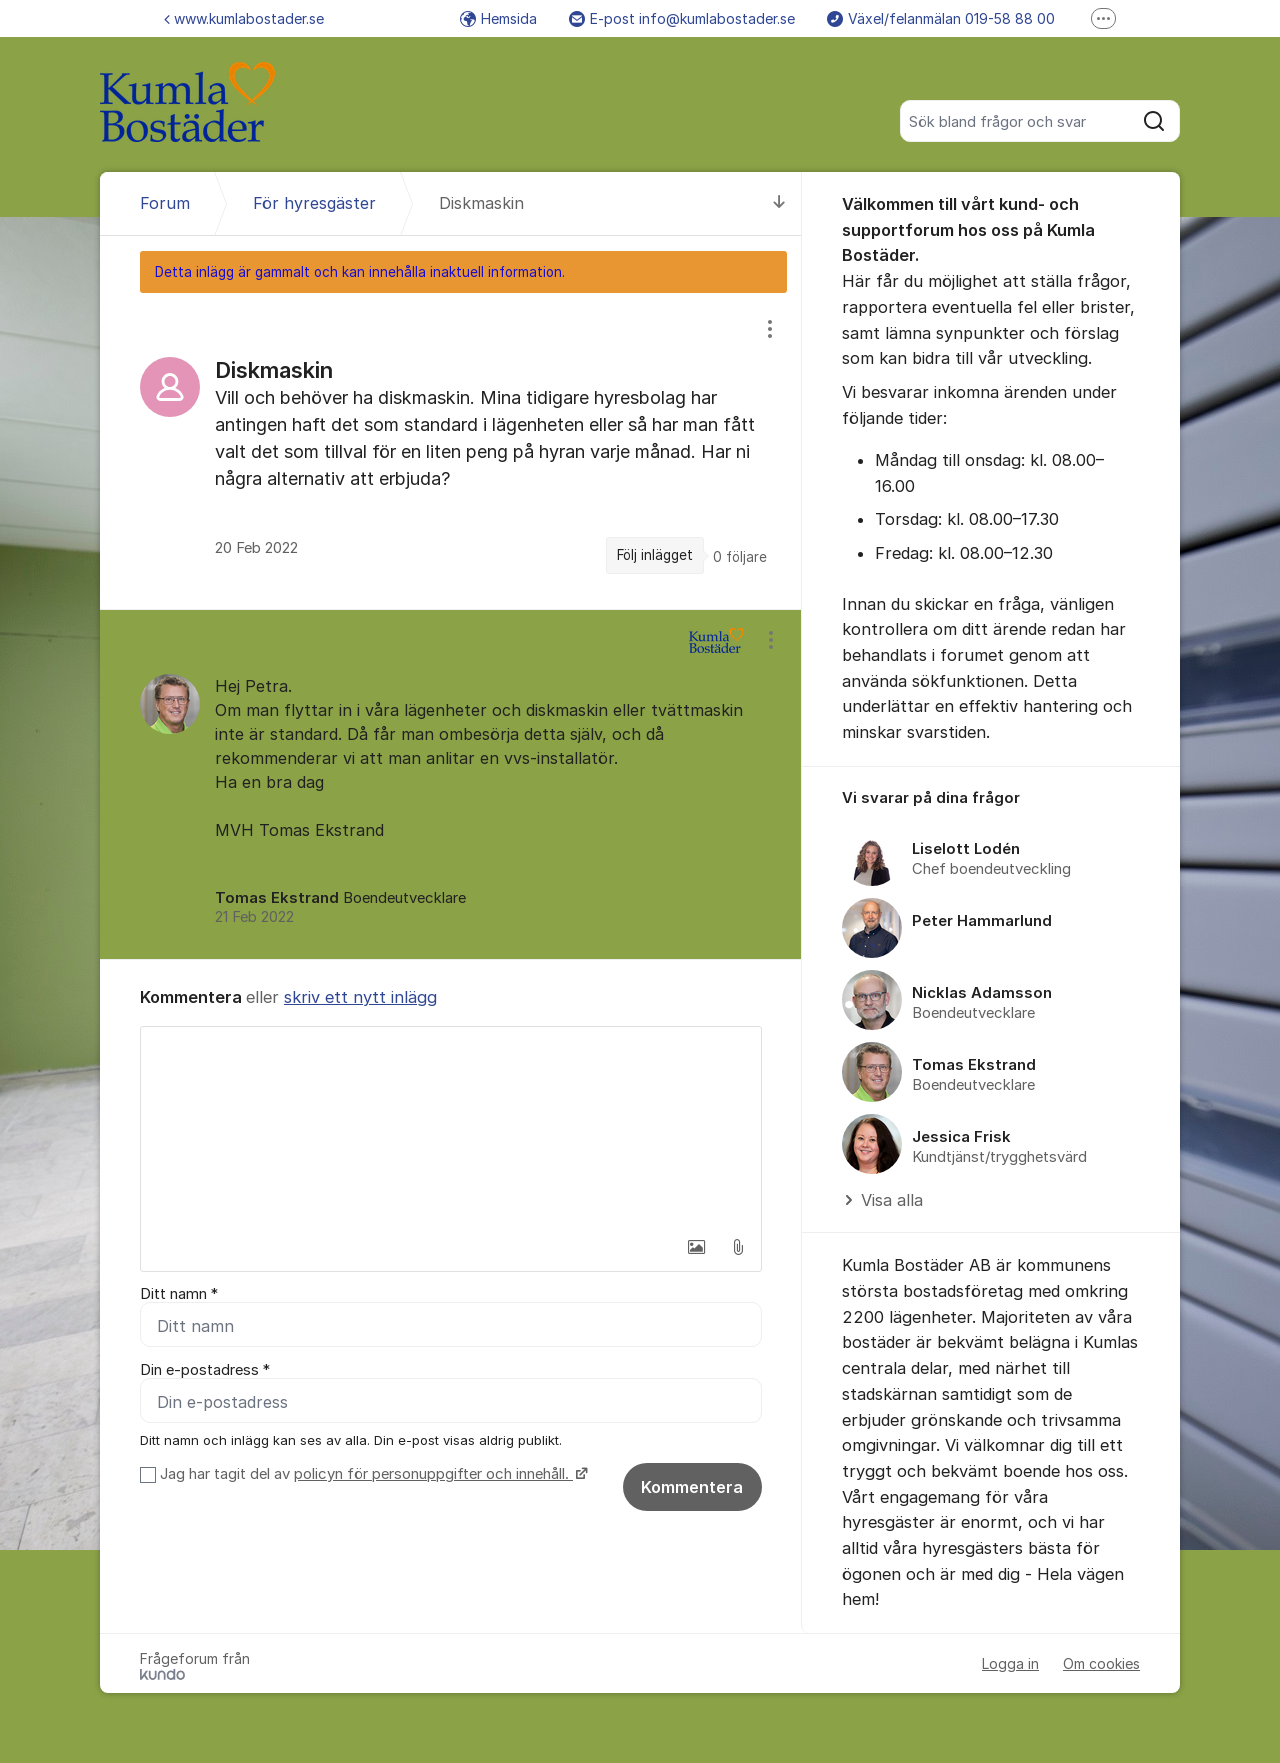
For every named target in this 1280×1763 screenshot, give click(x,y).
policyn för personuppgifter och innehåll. (433, 1474)
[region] (451, 450)
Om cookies (1101, 1663)
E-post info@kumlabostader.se (682, 18)
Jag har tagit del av (371, 1474)
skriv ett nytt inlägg (360, 997)
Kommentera (692, 1487)
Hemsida (498, 18)
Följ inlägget (655, 555)
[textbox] (451, 1127)
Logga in (1010, 1663)
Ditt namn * (179, 1294)
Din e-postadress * (205, 1370)
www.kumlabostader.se (244, 18)
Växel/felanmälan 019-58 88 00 (941, 18)
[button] (696, 1247)
